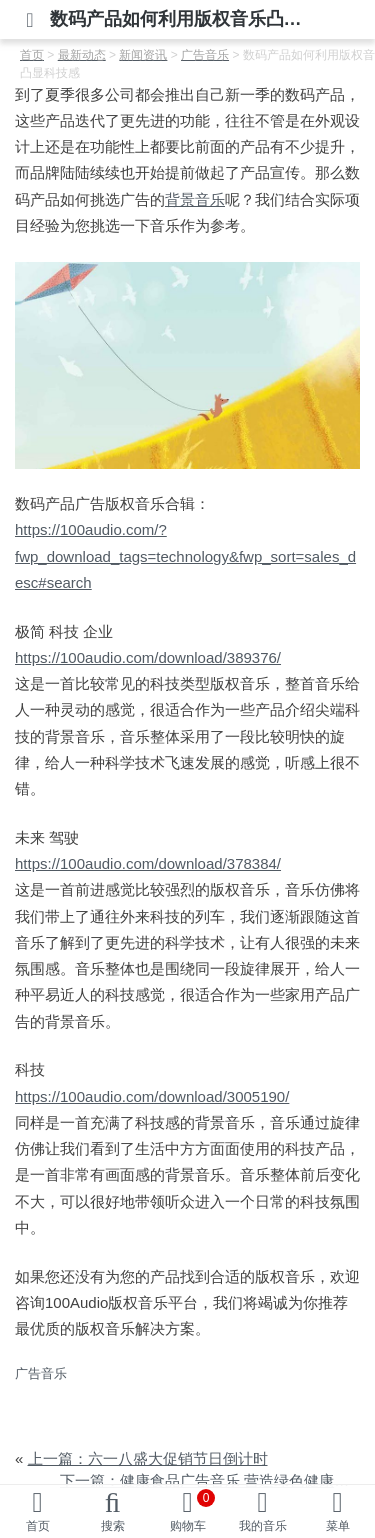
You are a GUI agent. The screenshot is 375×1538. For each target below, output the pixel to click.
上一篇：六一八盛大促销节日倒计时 (148, 1458)
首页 (38, 1526)
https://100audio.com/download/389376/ (148, 657)
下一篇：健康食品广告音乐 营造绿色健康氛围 (212, 1480)
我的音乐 (263, 1526)
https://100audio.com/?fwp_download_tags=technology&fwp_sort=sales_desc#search (185, 556)
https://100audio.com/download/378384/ (148, 863)
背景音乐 (195, 199)
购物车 (193, 1511)
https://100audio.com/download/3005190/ (152, 1096)
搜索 (113, 1526)
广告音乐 (41, 1373)
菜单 (338, 1526)
